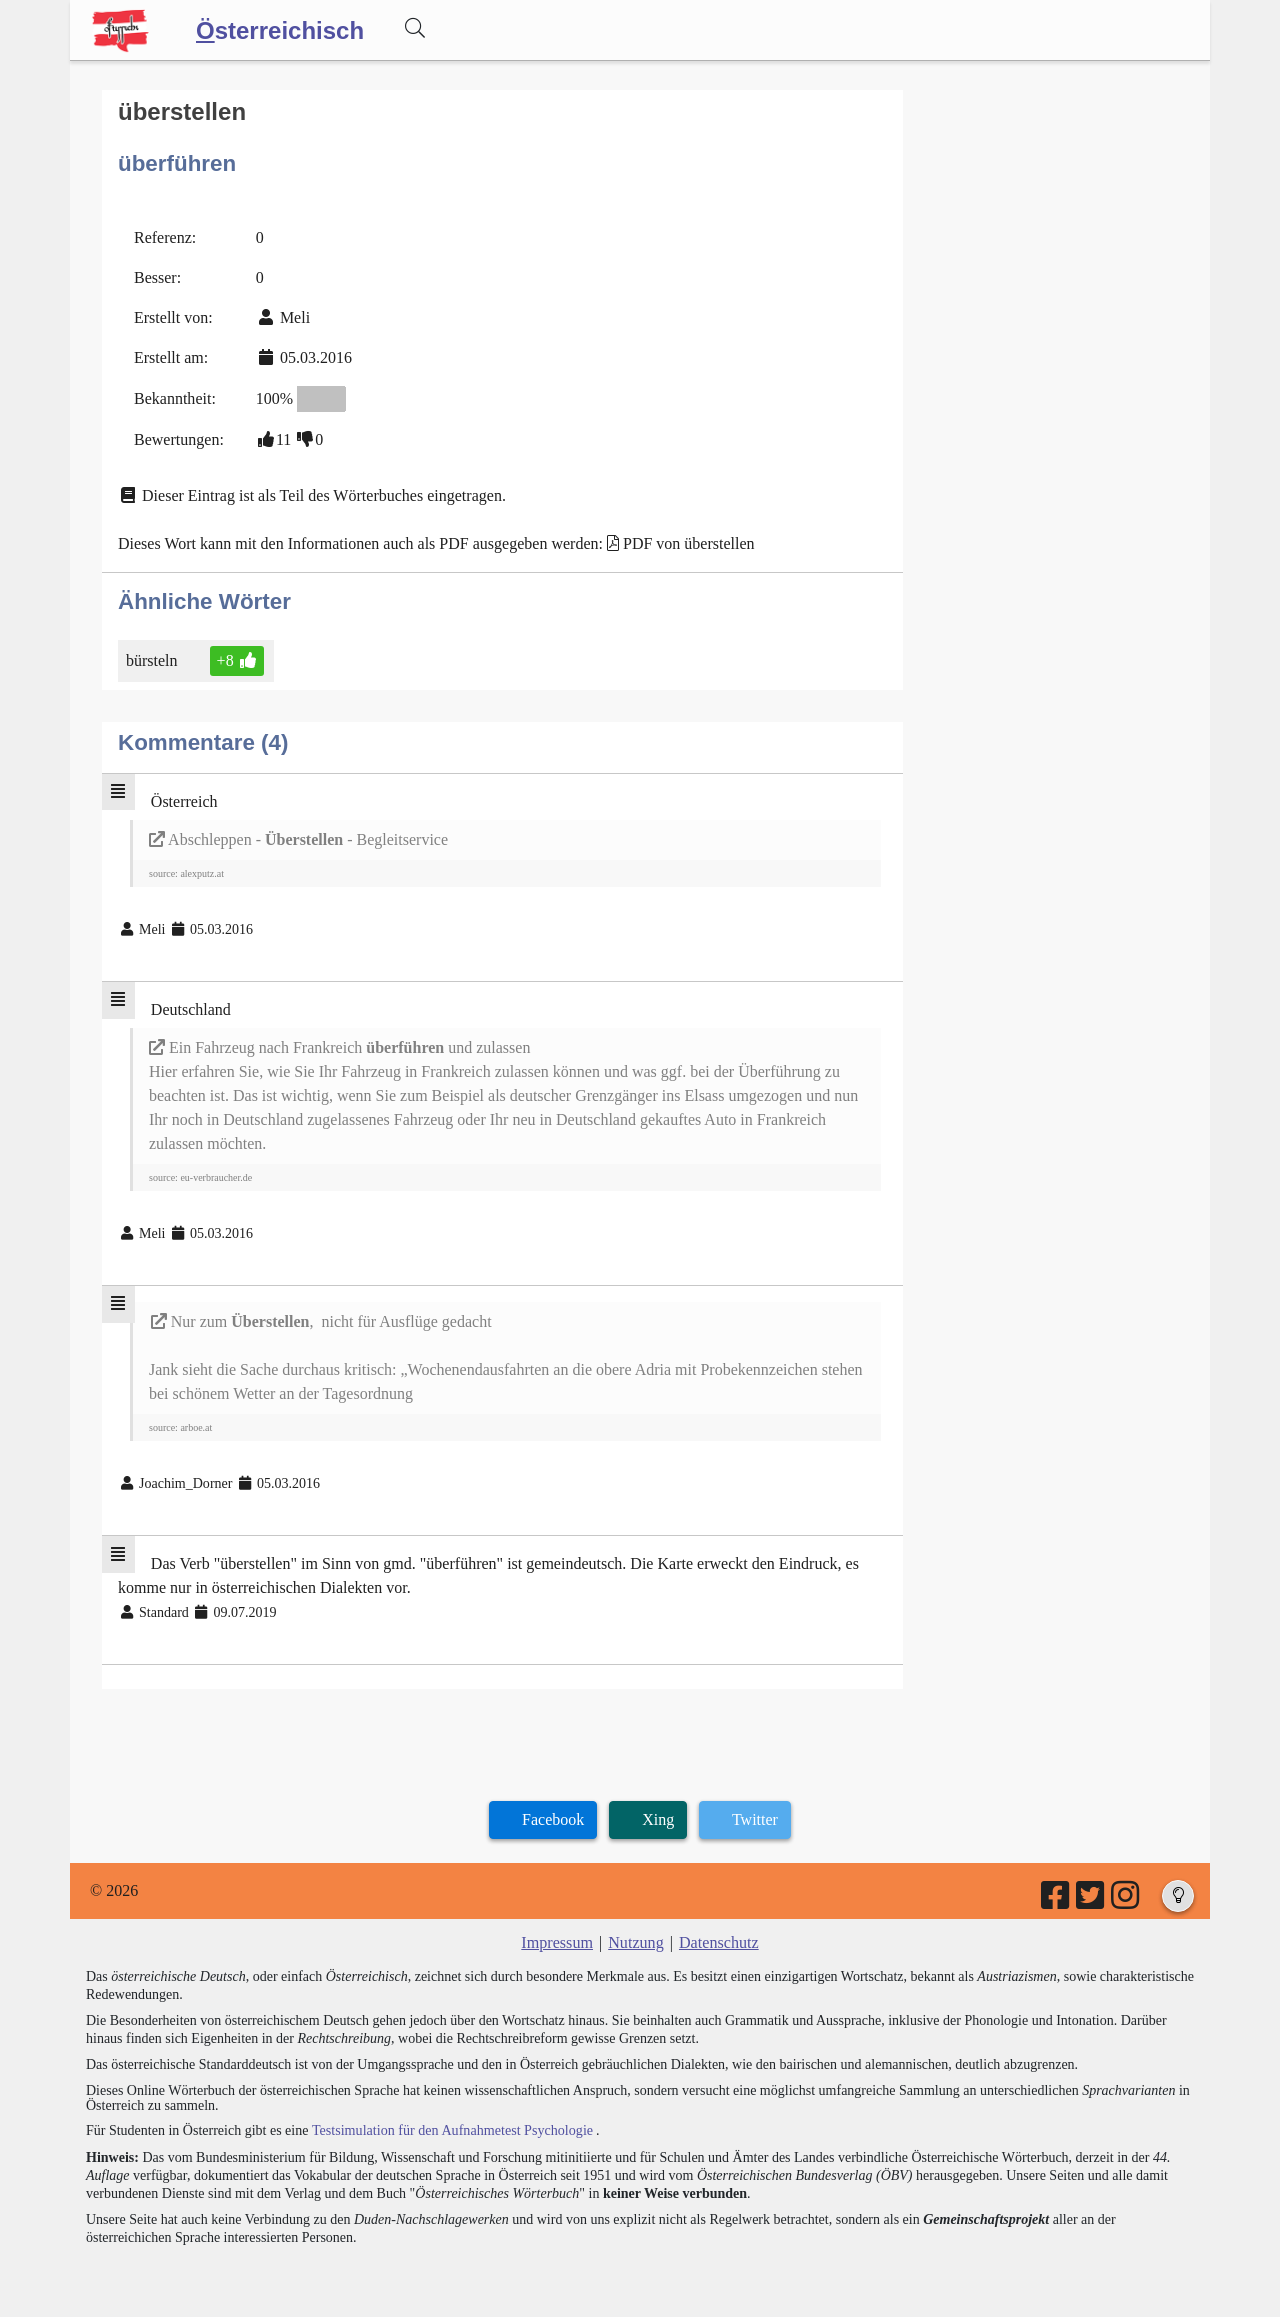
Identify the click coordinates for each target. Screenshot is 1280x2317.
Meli (295, 316)
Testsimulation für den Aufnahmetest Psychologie (451, 2128)
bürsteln (153, 659)
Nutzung (635, 1941)
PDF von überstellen (689, 542)
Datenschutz (718, 1941)
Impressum (557, 1941)
